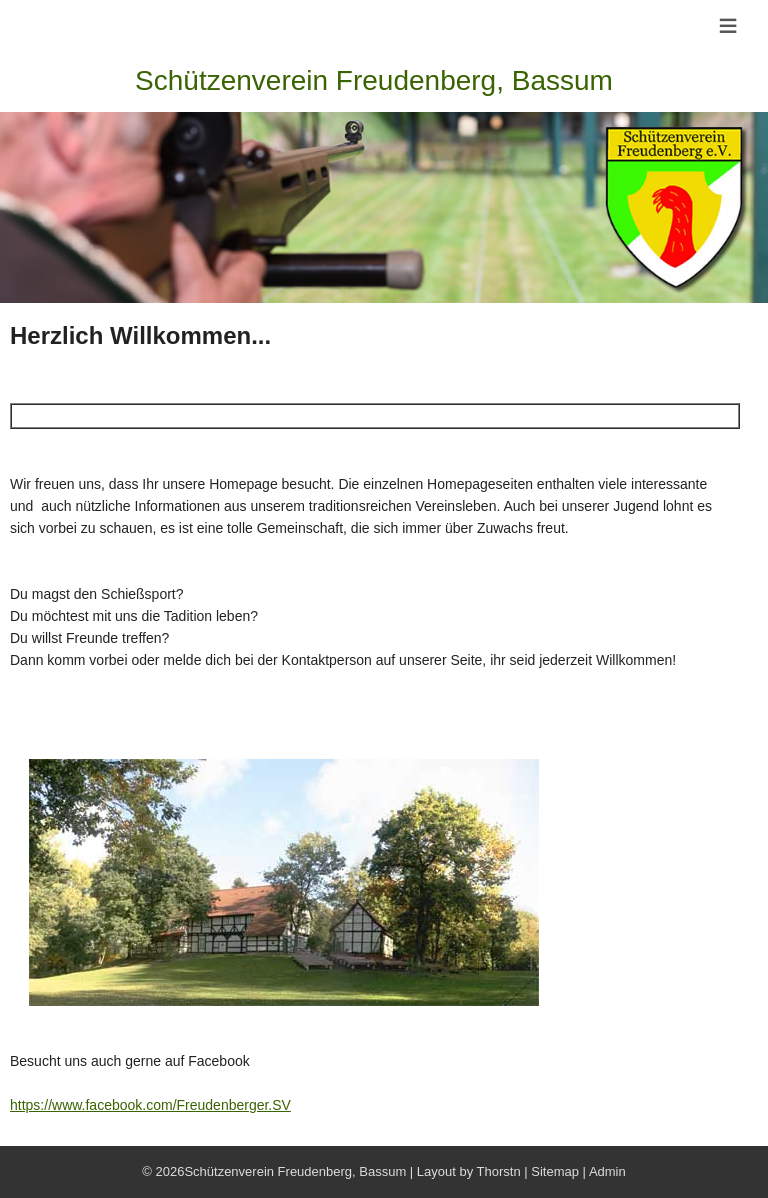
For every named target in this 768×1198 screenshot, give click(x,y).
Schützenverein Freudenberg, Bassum (374, 80)
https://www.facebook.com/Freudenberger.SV (150, 1105)
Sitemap (555, 1171)
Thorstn (499, 1171)
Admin (607, 1171)
